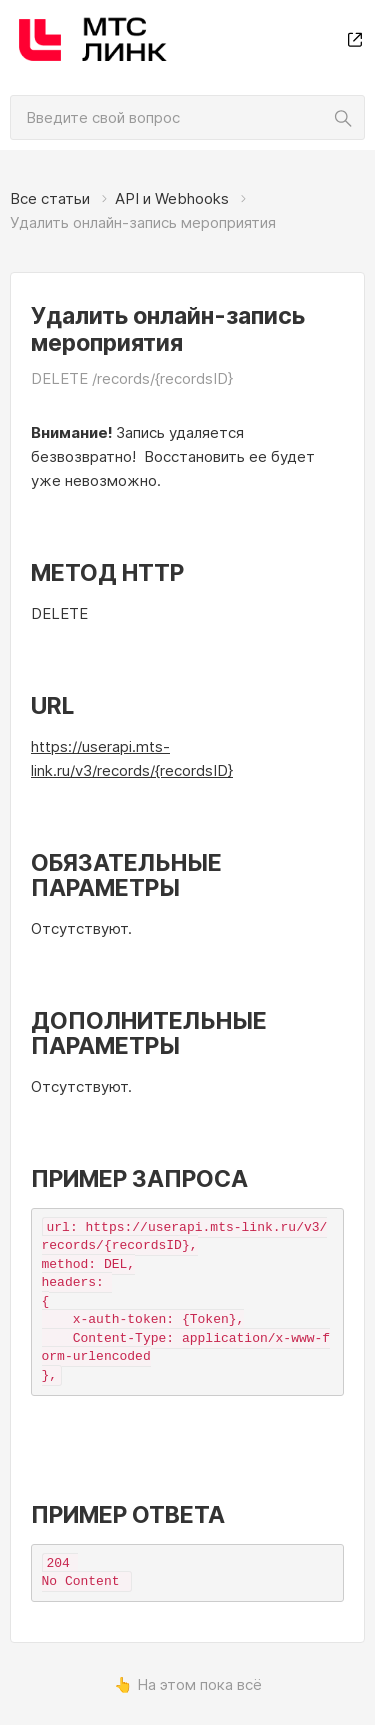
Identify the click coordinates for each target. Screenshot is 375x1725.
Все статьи (50, 198)
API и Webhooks (172, 198)
